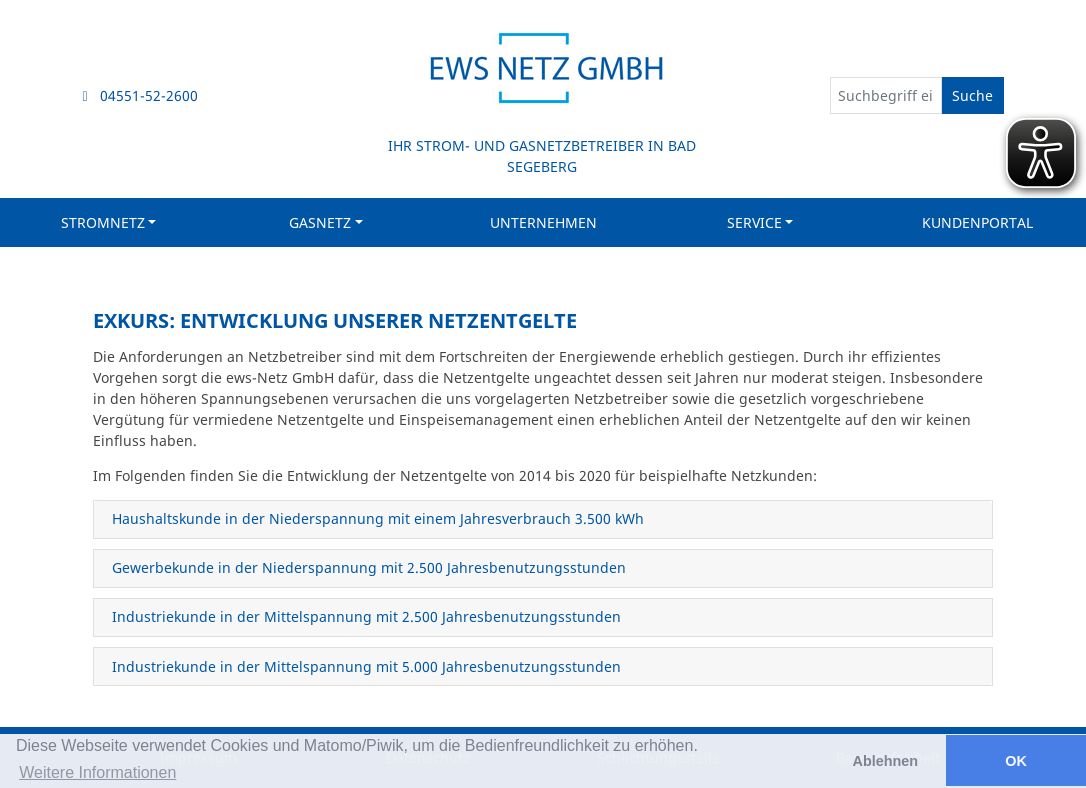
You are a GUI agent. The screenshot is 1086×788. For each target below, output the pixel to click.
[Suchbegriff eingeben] (886, 95)
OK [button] (1016, 761)
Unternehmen (543, 222)
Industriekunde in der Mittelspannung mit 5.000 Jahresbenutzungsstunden (366, 666)
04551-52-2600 (141, 95)
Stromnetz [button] (103, 222)
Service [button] (754, 222)
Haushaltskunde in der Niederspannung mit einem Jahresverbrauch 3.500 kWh (378, 518)
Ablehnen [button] (886, 761)
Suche (972, 95)
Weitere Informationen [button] (97, 772)
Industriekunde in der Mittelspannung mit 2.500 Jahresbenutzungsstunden (366, 616)
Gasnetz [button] (320, 222)
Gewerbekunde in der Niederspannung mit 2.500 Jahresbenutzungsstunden (369, 567)
